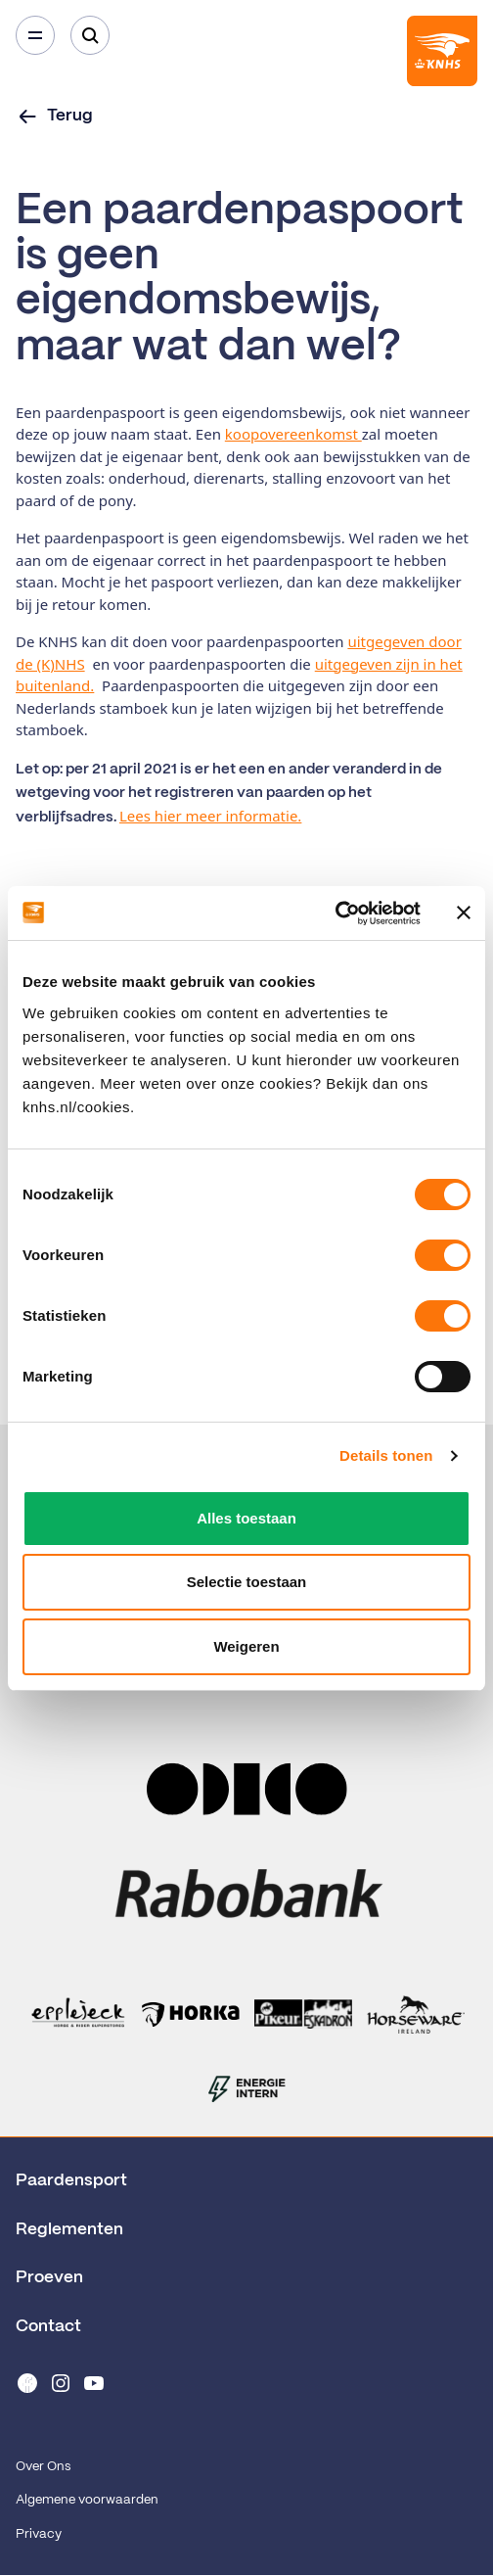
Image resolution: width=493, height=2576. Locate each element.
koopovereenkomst (293, 434)
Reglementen (69, 2229)
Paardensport (71, 2180)
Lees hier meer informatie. (210, 815)
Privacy (39, 2534)
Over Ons (43, 2466)
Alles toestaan (246, 1518)
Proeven (49, 2277)
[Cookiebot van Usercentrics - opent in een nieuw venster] (335, 913)
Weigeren (246, 1646)
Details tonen (385, 1455)
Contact (48, 2326)
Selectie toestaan (247, 1581)
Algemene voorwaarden (87, 2500)
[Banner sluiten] (464, 912)
